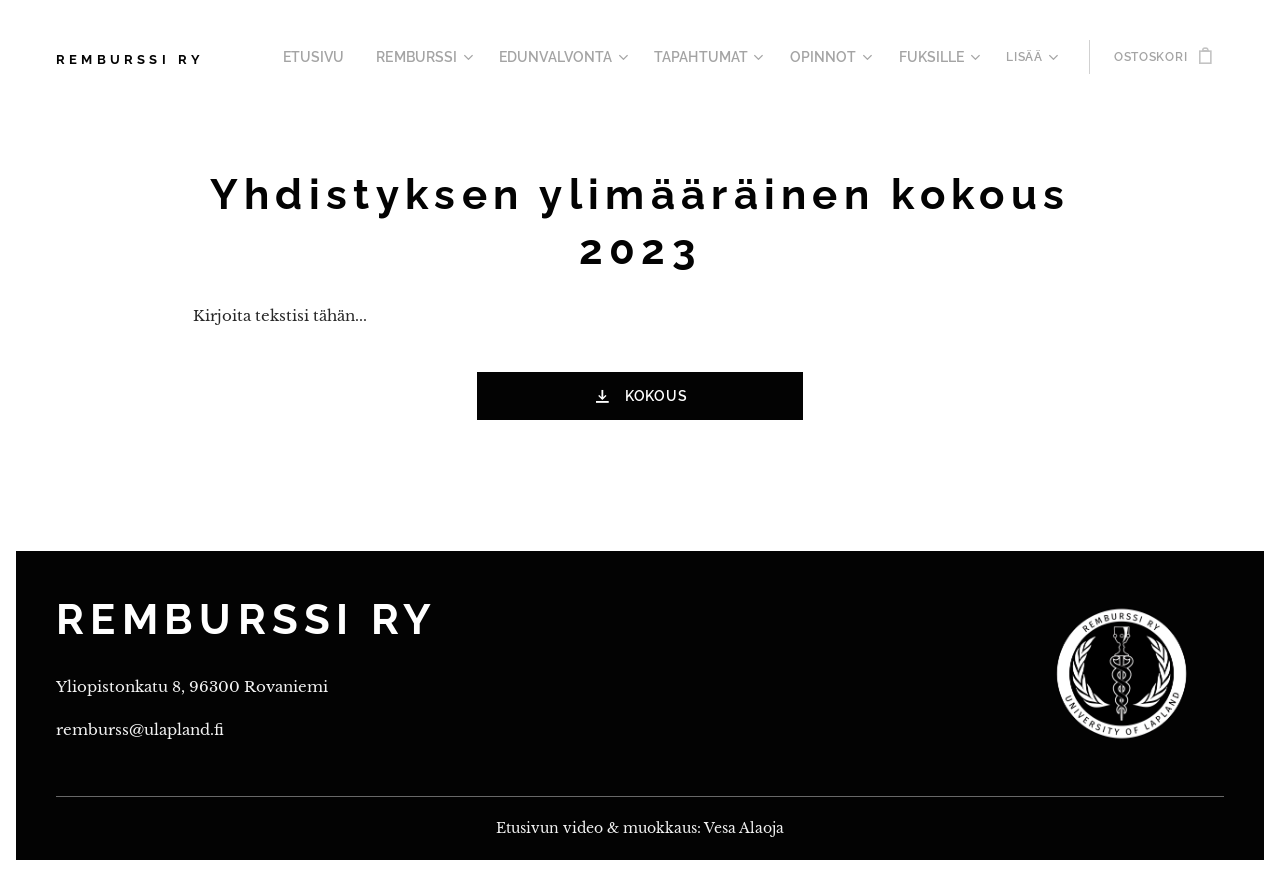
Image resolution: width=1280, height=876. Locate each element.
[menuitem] (362, 57)
